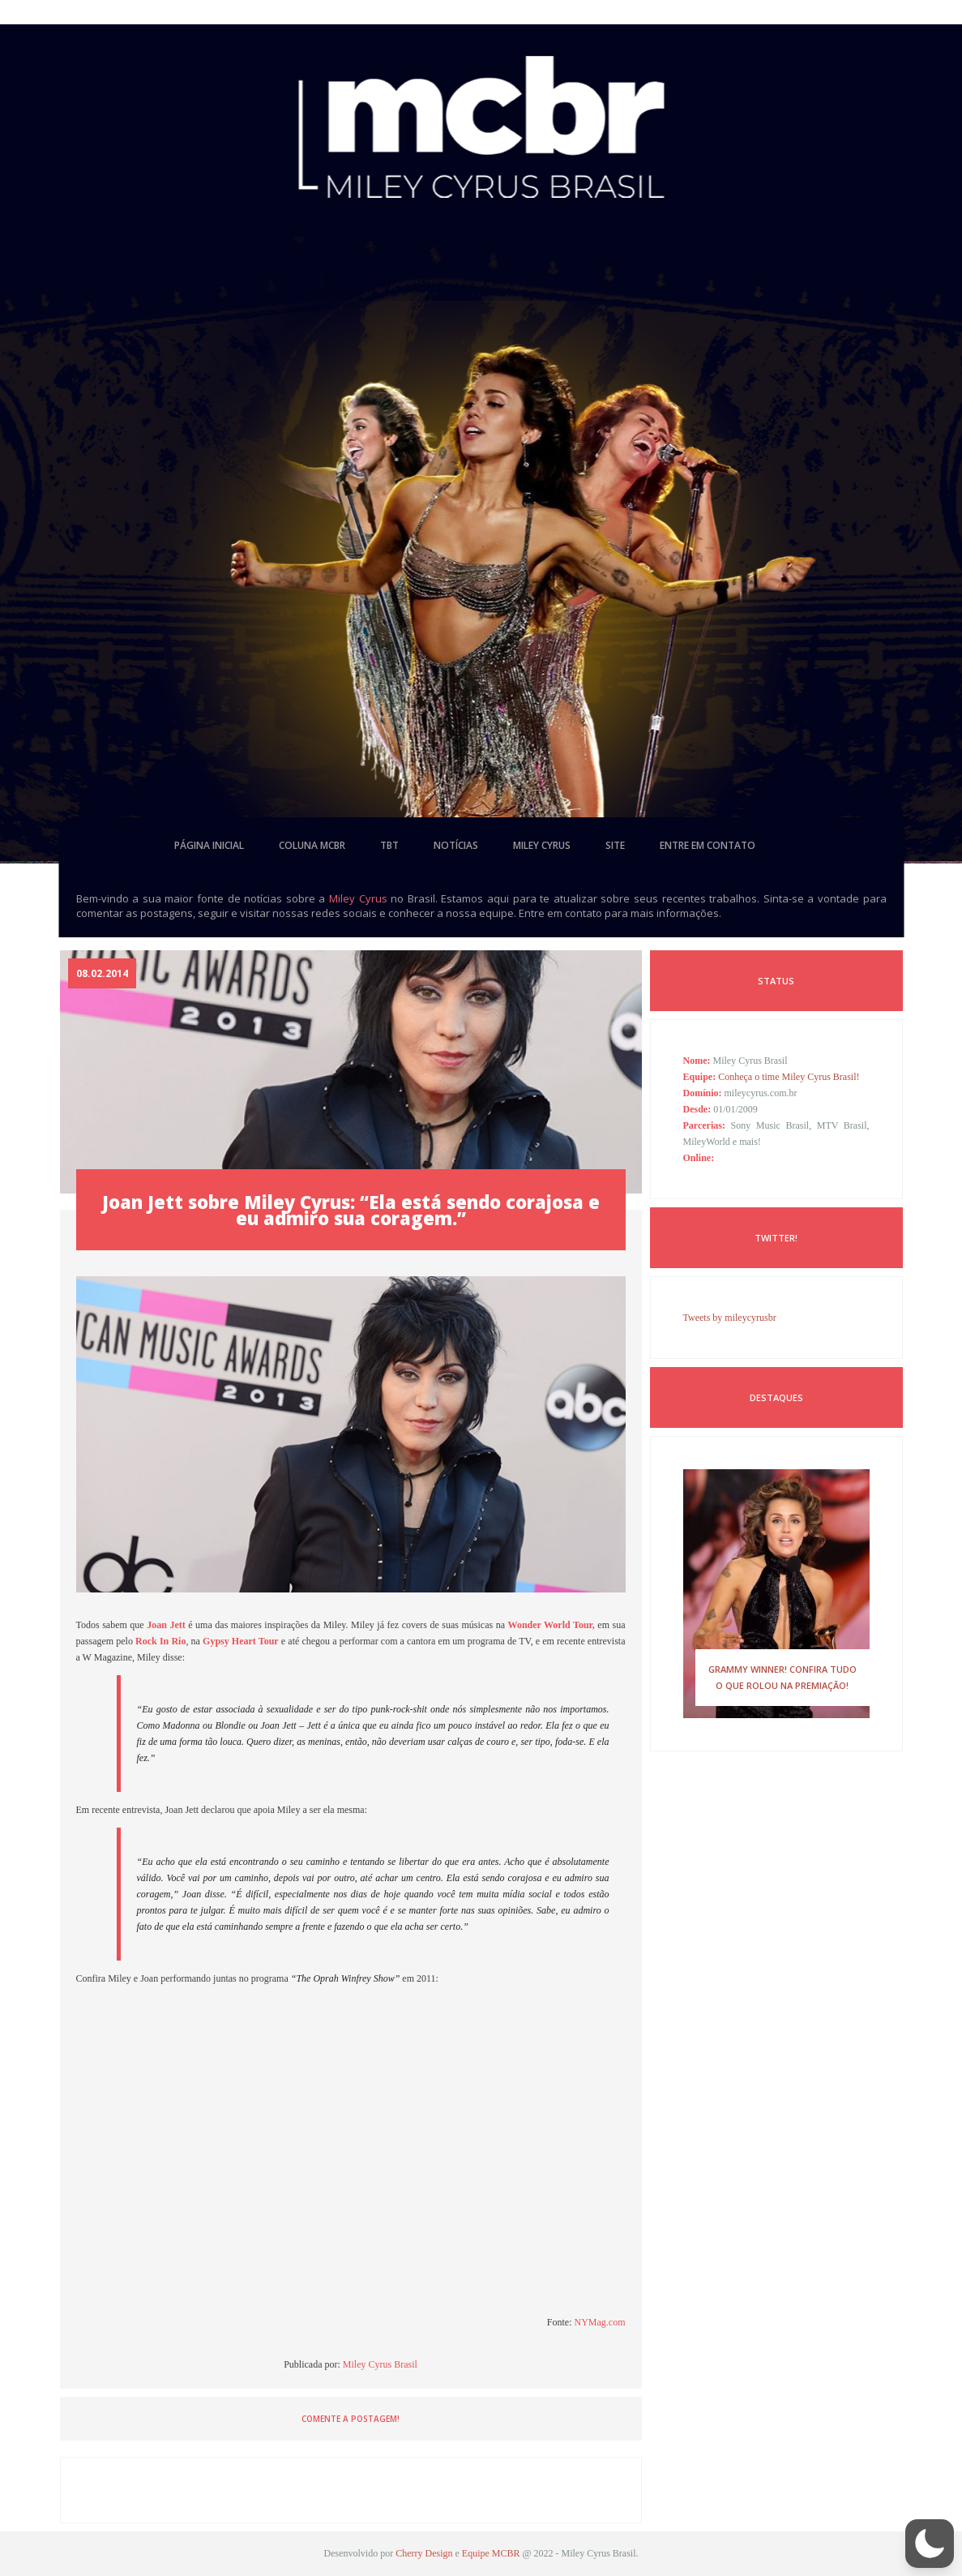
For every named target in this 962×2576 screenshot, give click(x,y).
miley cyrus (542, 845)
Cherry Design (423, 2553)
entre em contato (707, 845)
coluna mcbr (312, 845)
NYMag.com (600, 2322)
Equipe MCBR (491, 2553)
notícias (456, 845)
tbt (389, 845)
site (615, 845)
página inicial (209, 845)
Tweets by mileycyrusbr (729, 1317)
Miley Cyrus (358, 898)
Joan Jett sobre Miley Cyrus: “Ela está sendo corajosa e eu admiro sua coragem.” (351, 1209)
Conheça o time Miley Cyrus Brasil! (788, 1076)
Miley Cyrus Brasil (380, 2364)
